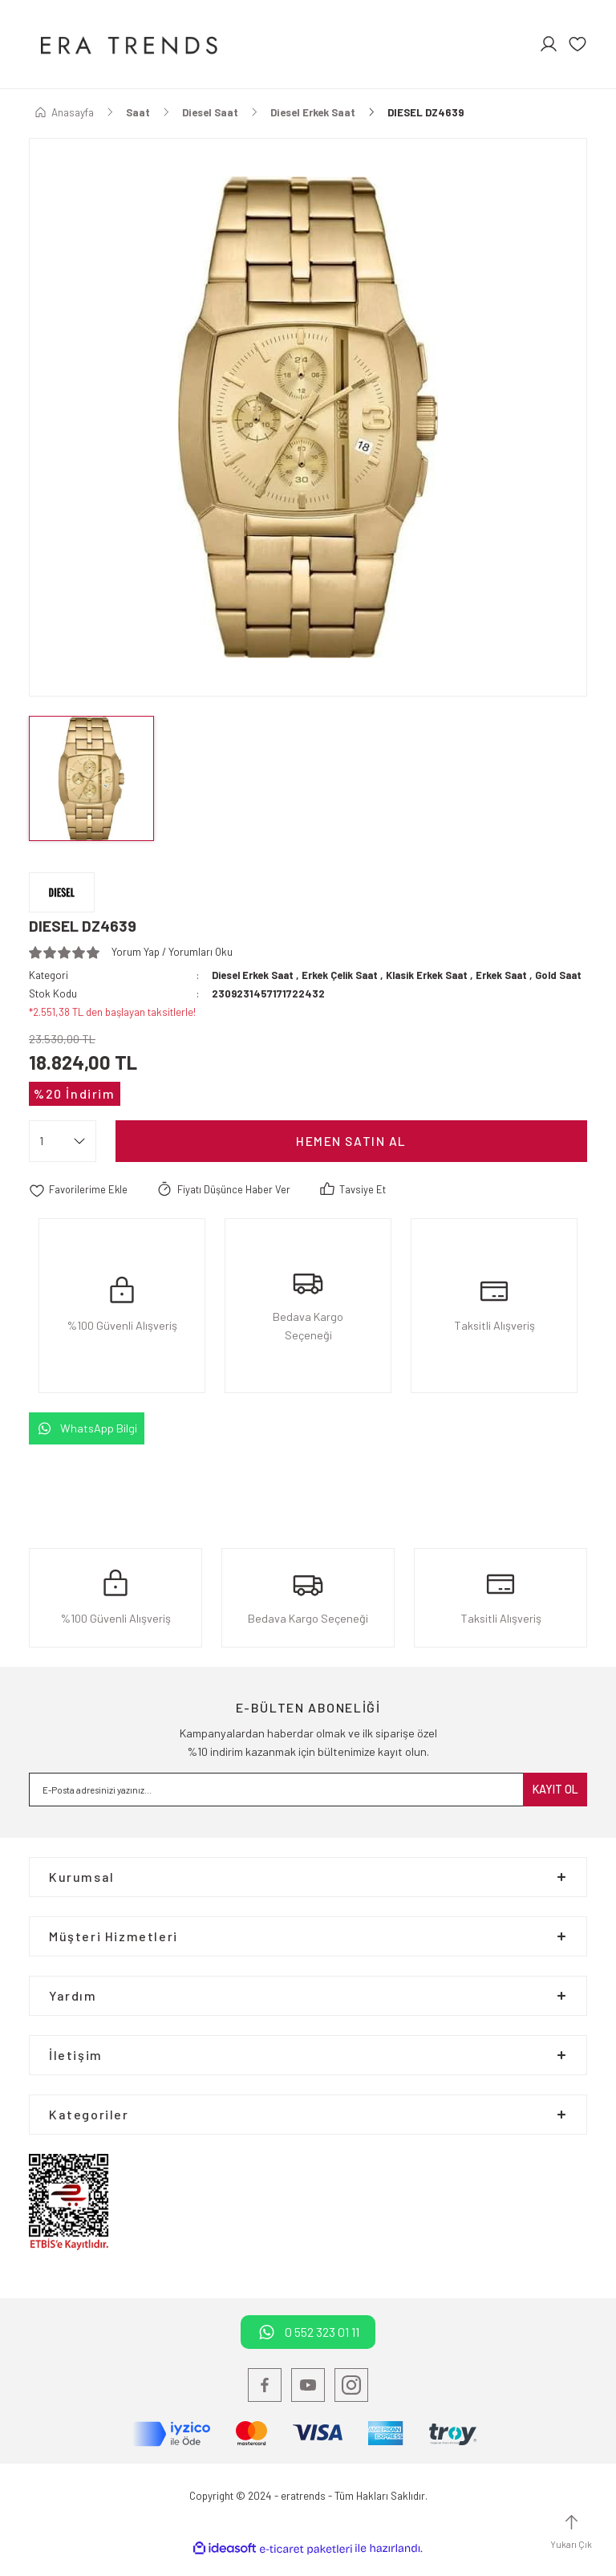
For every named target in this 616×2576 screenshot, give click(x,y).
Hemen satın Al (351, 1156)
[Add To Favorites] (79, 1206)
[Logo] (127, 44)
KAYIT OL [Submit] (555, 1805)
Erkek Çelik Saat (344, 975)
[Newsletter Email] (308, 1805)
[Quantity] (62, 1157)
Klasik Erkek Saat (435, 975)
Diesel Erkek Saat (254, 975)
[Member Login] (548, 44)
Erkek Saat (513, 975)
